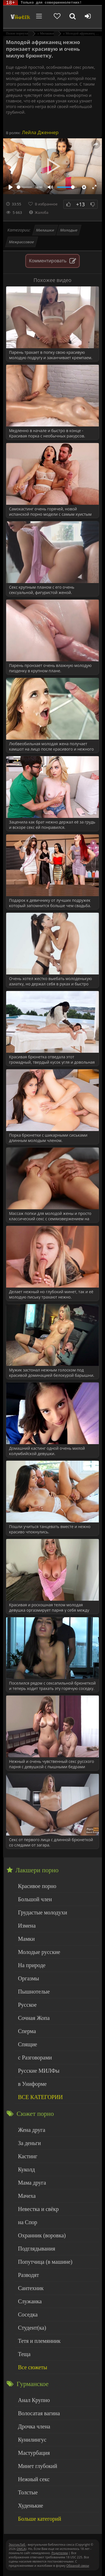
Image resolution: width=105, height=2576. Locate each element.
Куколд (26, 2169)
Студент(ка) (32, 2327)
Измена (27, 1925)
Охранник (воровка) (42, 2235)
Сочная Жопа (34, 2018)
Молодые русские (39, 1952)
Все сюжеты (32, 2367)
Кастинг (27, 2156)
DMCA (21, 2549)
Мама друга (32, 2182)
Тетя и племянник (39, 2341)
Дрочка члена (34, 2426)
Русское (27, 2005)
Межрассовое (21, 241)
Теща (24, 2354)
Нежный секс (34, 2479)
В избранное (46, 204)
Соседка (28, 2314)
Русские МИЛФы (38, 2070)
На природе (31, 1965)
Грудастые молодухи (42, 1912)
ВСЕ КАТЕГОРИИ (40, 2097)
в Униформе (32, 2084)
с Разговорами (35, 2057)
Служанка (30, 2301)
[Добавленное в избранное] (57, 17)
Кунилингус (32, 2439)
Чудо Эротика (20, 17)
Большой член (35, 1899)
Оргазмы (28, 1978)
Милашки (45, 230)
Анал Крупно (34, 2400)
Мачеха (27, 2196)
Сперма (27, 2031)
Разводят (28, 2275)
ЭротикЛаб (17, 2544)
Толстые (28, 2492)
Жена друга (31, 2130)
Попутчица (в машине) (45, 2262)
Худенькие (30, 2505)
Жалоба (38, 212)
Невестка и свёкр (38, 2209)
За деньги (29, 2143)
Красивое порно (37, 1886)
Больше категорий (39, 2519)
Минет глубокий (37, 2466)
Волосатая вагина (39, 2413)
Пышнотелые (34, 1991)
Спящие (27, 2044)
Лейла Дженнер (40, 132)
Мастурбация (34, 2453)
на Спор (27, 2222)
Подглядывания (36, 2248)
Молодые (69, 230)
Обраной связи (77, 2565)
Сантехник (30, 2288)
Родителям (60, 2553)
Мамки (26, 1939)
